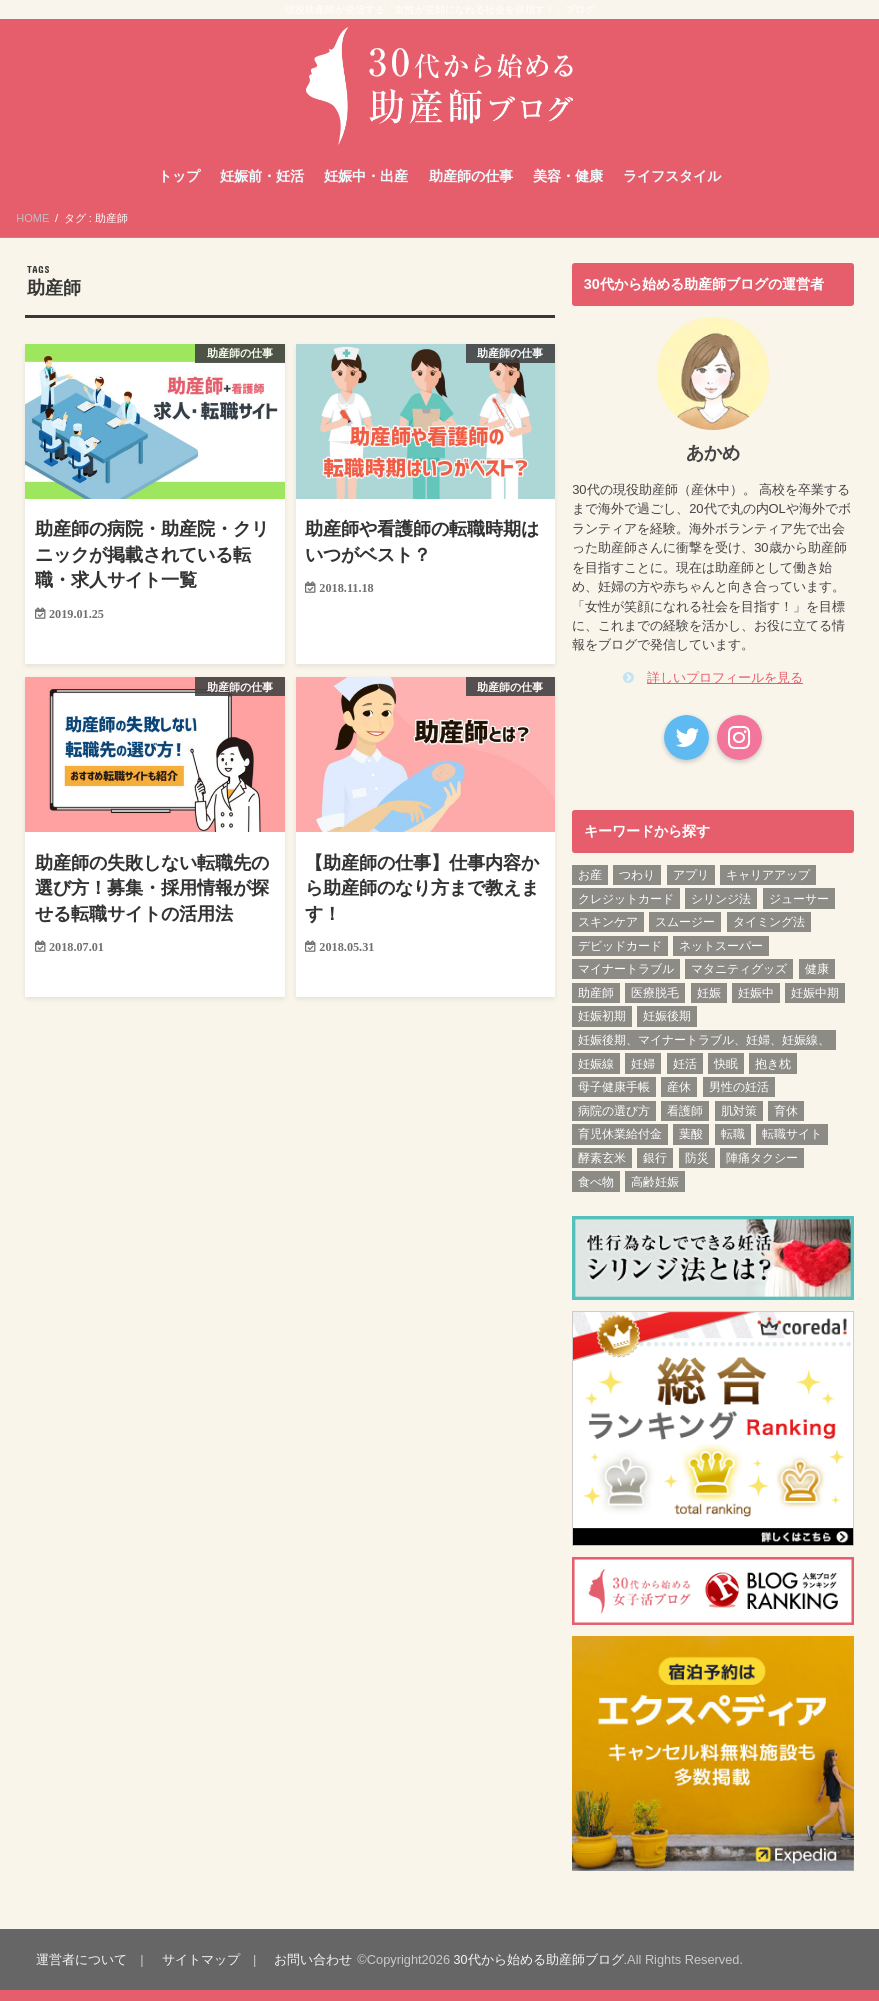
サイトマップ (199, 1970)
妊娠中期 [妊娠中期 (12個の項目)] (815, 1004)
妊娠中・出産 (366, 188)
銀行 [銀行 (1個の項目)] (655, 1170)
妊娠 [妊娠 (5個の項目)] (709, 1004)
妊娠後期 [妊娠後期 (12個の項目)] (667, 1028)
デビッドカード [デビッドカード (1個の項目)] (620, 957)
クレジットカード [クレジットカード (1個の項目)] (626, 910)
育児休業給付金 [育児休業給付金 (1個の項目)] (620, 1146)
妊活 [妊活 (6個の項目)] (685, 1075)
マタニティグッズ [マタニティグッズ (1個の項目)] (739, 981)
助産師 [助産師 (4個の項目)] (596, 1004)
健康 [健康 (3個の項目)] (817, 981)
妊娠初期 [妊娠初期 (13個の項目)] (602, 1028)
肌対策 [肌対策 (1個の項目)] (739, 1122)
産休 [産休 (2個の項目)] (679, 1099)
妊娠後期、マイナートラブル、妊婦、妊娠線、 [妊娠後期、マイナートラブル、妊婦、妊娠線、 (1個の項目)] (704, 1052)
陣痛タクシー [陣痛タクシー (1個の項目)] (762, 1170)
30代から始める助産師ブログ (535, 1970)
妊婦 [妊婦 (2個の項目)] (643, 1075)
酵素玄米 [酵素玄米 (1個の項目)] (602, 1170)
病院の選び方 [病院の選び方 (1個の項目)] (614, 1122)
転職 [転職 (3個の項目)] (733, 1146)
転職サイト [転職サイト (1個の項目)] (792, 1146)
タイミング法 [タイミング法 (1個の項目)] (769, 934)
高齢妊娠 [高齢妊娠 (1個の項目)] (655, 1193)
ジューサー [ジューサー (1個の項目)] (799, 910)
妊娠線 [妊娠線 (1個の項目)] (596, 1075)
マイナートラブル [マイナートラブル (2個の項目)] (626, 981)
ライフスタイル (672, 188)
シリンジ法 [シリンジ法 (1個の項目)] (721, 910)
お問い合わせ (311, 1970)
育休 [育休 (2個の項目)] (786, 1122)
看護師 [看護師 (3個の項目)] (685, 1122)
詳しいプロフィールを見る (725, 689)
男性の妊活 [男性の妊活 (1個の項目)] (739, 1099)
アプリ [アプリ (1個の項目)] (691, 887)
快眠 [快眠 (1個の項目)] (726, 1075)
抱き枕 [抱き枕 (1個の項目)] (773, 1075)
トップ (179, 188)
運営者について (80, 1970)
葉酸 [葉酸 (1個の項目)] (691, 1146)
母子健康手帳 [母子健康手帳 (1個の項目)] (614, 1099)
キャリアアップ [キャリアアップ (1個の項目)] (768, 887)
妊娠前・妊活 (262, 188)
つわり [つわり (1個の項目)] (637, 887)
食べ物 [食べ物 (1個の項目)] (596, 1193)
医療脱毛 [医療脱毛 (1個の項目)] (655, 1004)
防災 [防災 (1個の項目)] (697, 1170)
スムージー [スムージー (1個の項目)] (685, 934)
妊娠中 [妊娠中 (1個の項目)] (756, 1004)
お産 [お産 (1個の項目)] (590, 887)
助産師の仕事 (471, 188)
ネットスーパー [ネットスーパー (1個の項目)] (721, 957)
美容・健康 (568, 188)
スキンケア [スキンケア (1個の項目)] (608, 934)
